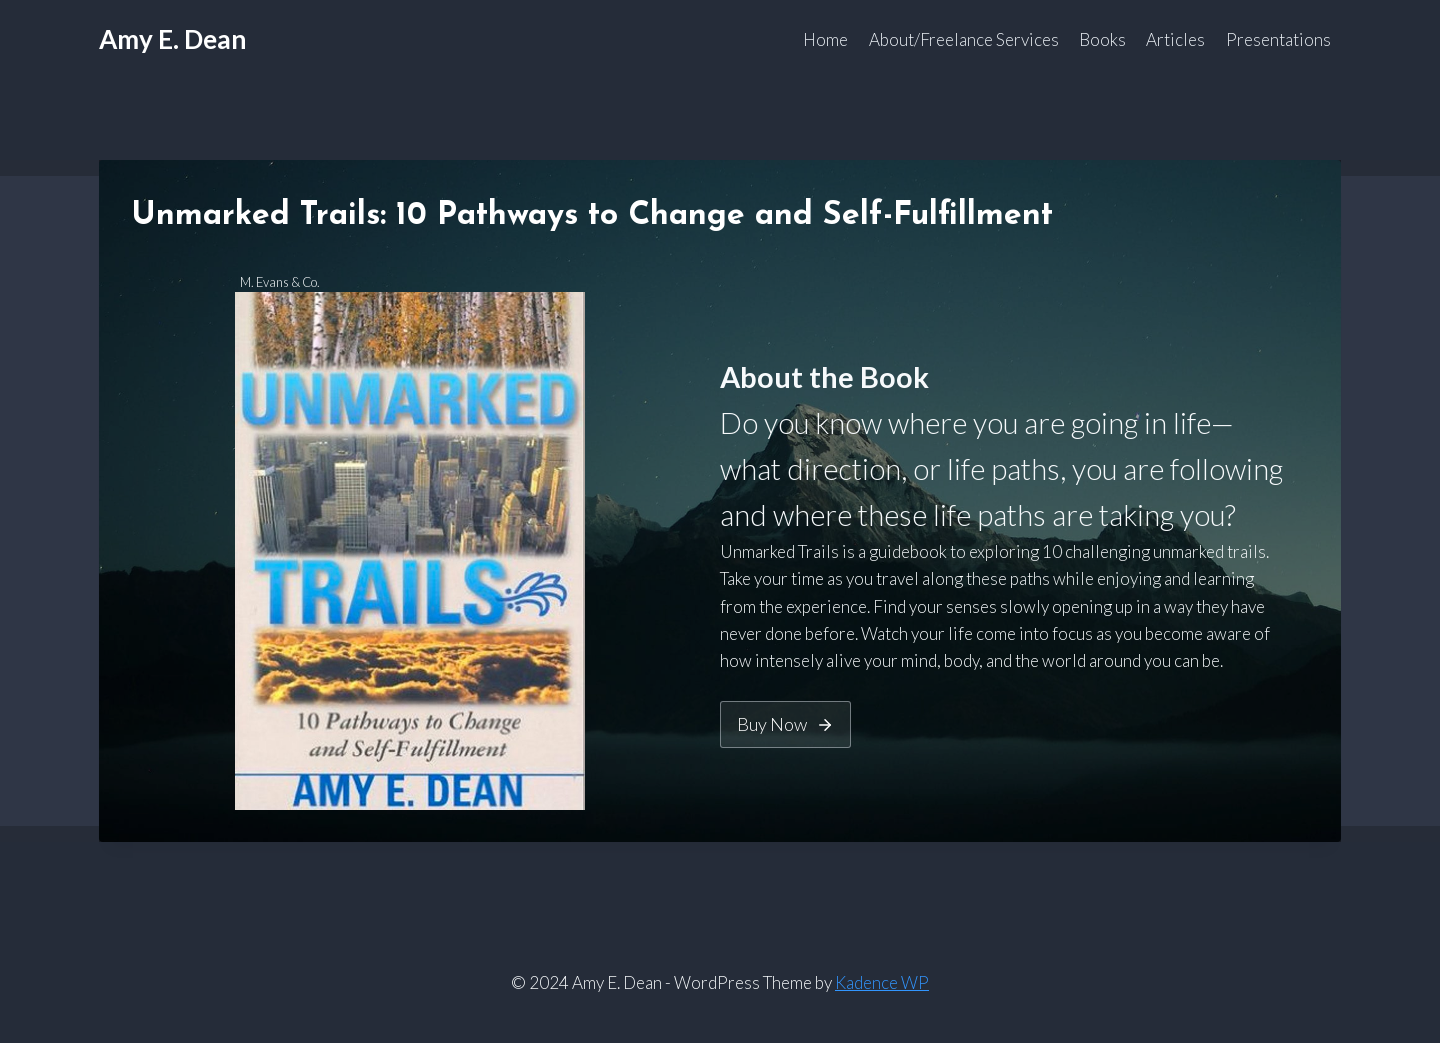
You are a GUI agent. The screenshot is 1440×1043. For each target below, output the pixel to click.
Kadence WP (882, 982)
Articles (1175, 39)
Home (825, 39)
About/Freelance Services (964, 39)
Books (1102, 39)
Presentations (1278, 39)
